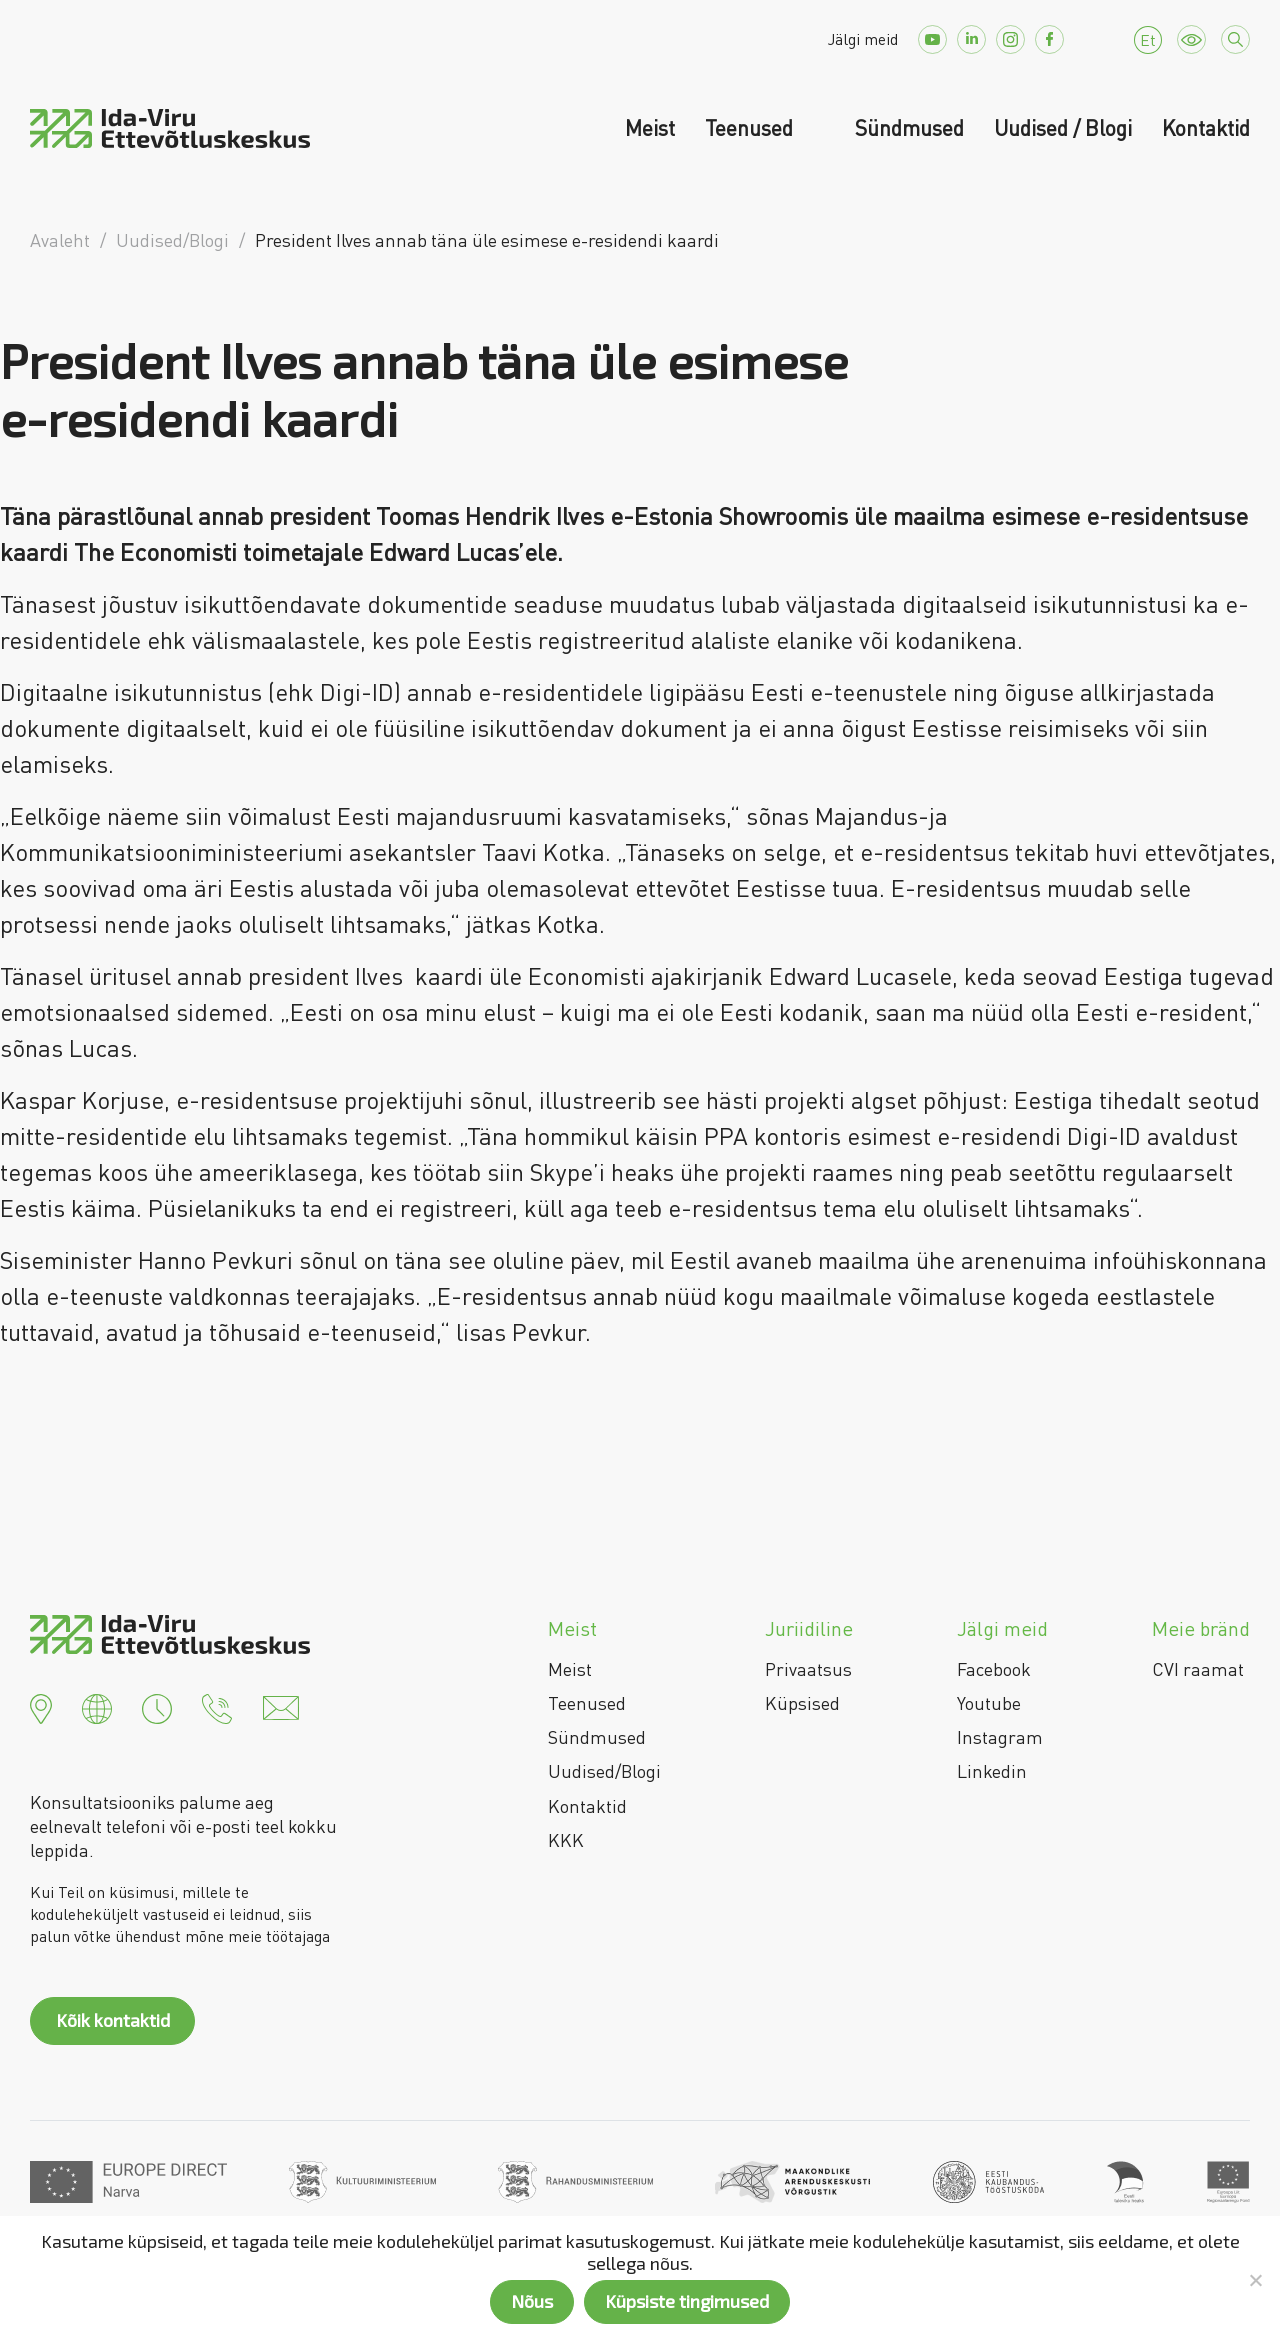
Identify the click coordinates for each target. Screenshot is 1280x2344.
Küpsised (802, 1703)
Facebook (994, 1669)
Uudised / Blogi (1063, 128)
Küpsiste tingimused (687, 2301)
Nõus (532, 2301)
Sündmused (909, 128)
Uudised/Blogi (604, 1771)
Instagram (1000, 1737)
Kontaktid (1206, 128)
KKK (566, 1840)
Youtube (989, 1703)
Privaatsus (808, 1669)
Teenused (751, 128)
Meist (650, 128)
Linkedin (992, 1771)
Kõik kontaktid (113, 2020)
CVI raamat (1198, 1669)
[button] (41, 1706)
